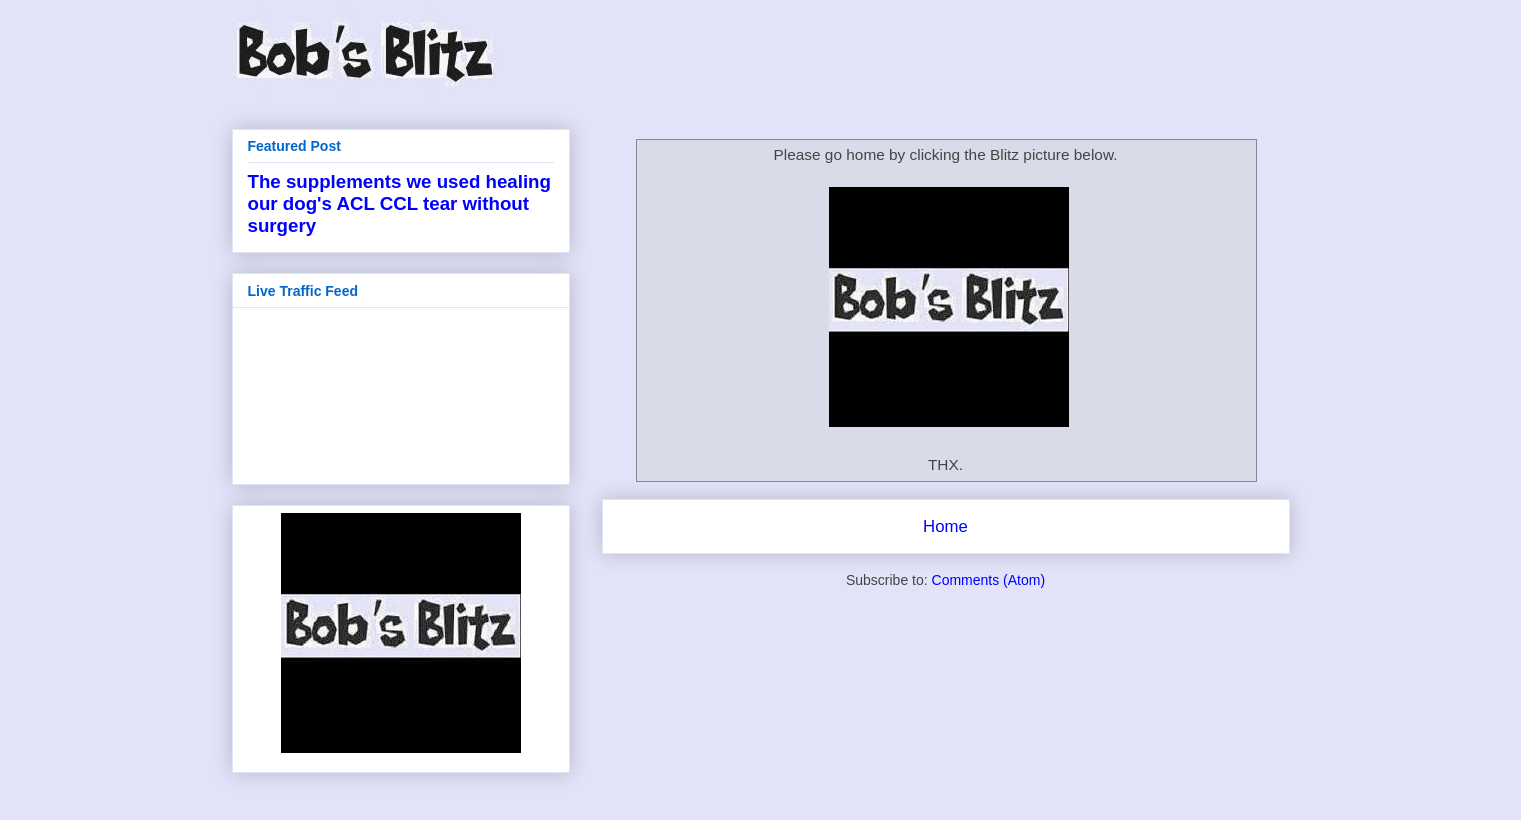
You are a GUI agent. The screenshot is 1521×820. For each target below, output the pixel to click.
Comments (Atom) (989, 580)
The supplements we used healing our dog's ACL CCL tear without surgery (399, 203)
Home (945, 526)
